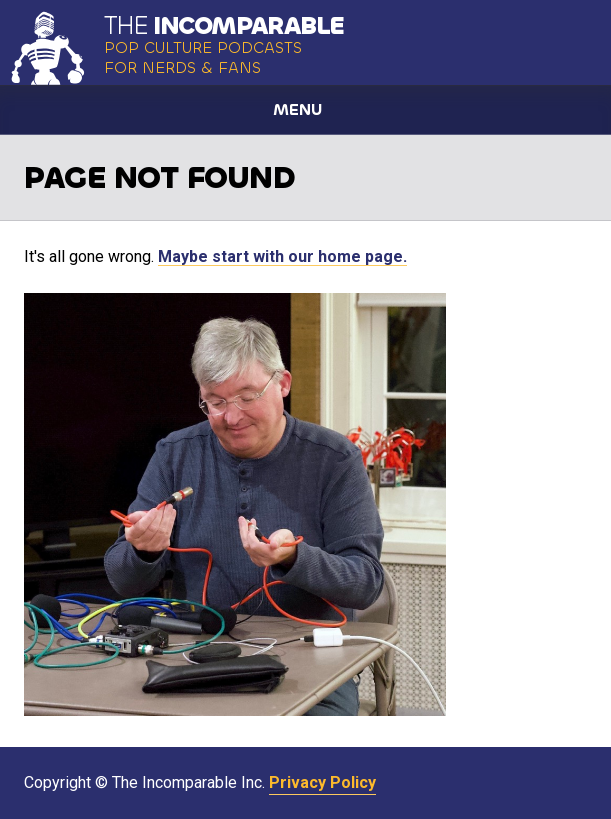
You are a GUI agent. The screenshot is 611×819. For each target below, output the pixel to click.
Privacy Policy (322, 782)
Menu (297, 109)
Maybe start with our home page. (282, 256)
